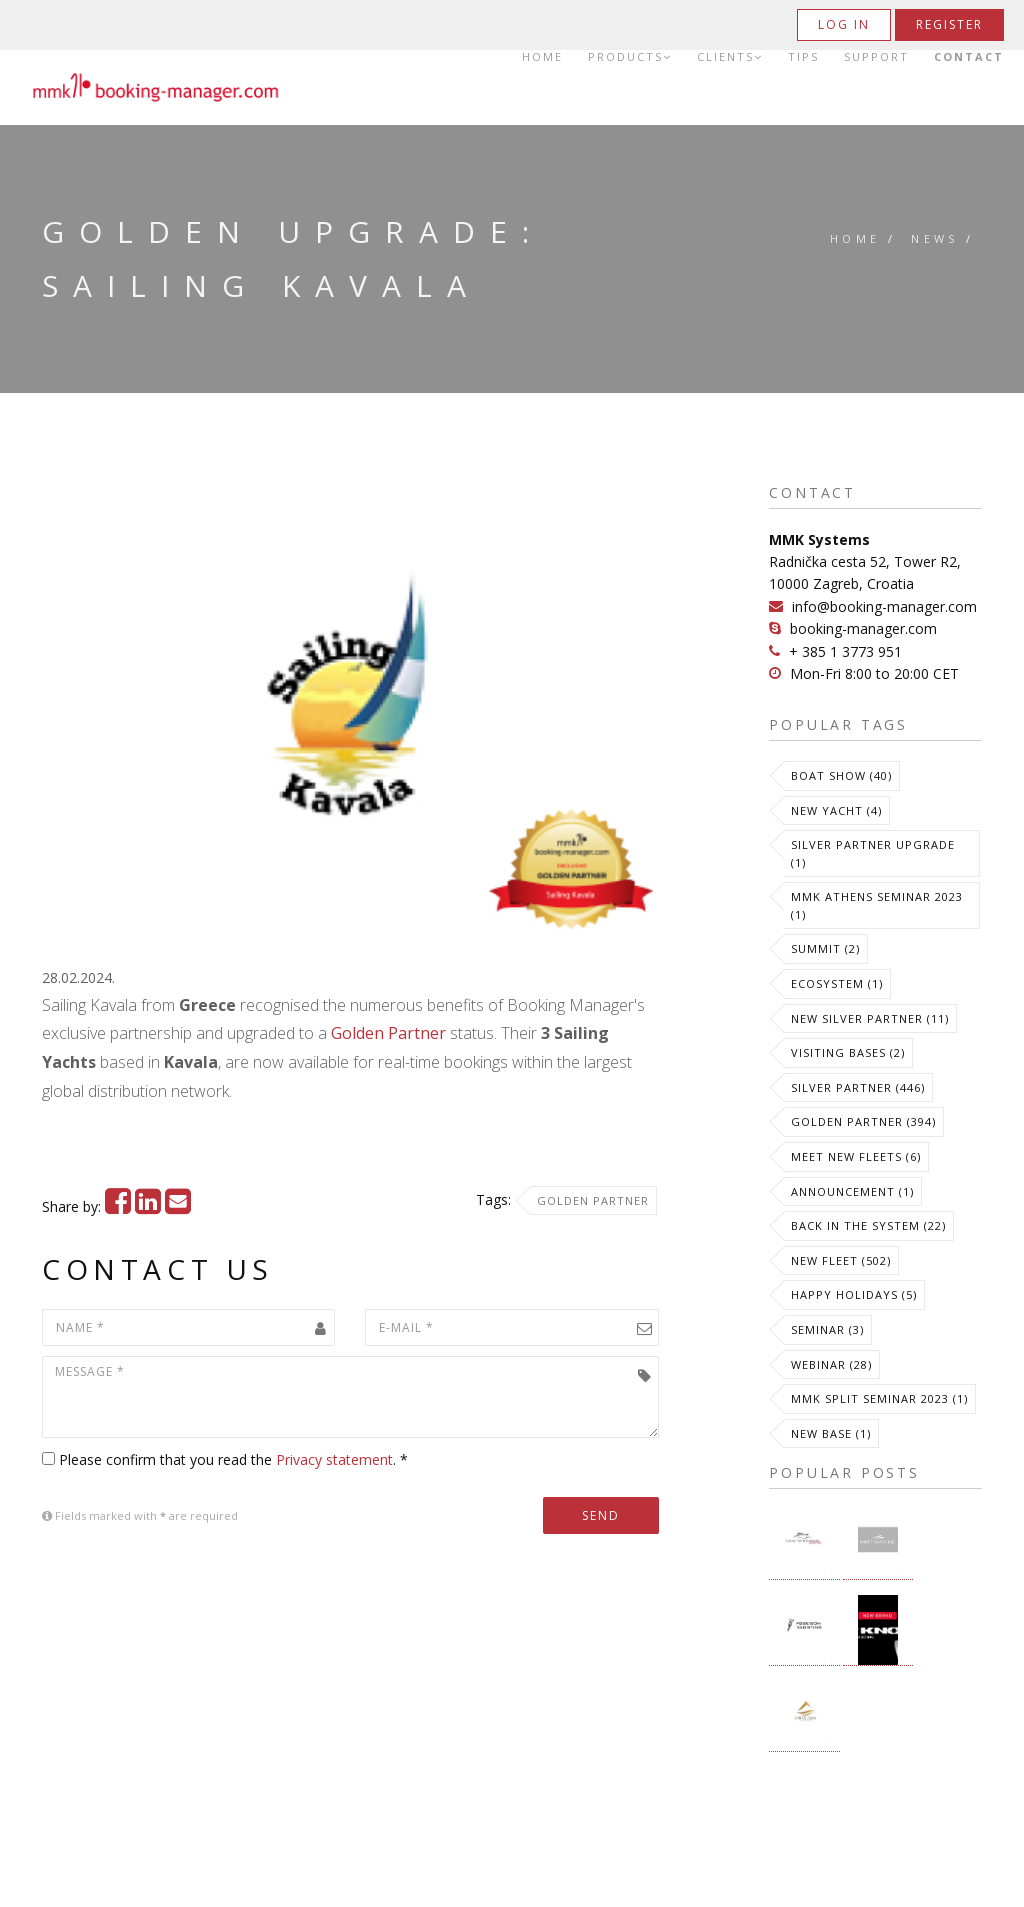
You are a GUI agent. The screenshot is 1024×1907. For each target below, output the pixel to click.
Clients (730, 57)
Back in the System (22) (868, 1225)
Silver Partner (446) (858, 1087)
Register (949, 24)
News (935, 238)
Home (542, 57)
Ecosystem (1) (837, 983)
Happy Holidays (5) (854, 1294)
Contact (969, 57)
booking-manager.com (863, 628)
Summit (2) (825, 948)
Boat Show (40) (841, 775)
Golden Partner (388, 1033)
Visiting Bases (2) (848, 1052)
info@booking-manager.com (884, 606)
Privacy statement (334, 1459)
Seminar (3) (827, 1329)
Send (601, 1515)
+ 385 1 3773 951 (845, 651)
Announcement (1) (852, 1191)
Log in (844, 24)
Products (630, 57)
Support (876, 57)
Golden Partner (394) (863, 1121)
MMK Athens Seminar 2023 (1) (877, 905)
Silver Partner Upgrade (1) (873, 853)
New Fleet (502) (841, 1260)
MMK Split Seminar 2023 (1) (879, 1398)
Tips (803, 57)
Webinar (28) (831, 1364)
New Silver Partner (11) (870, 1018)
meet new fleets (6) (856, 1156)
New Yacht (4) (836, 810)
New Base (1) (831, 1433)
